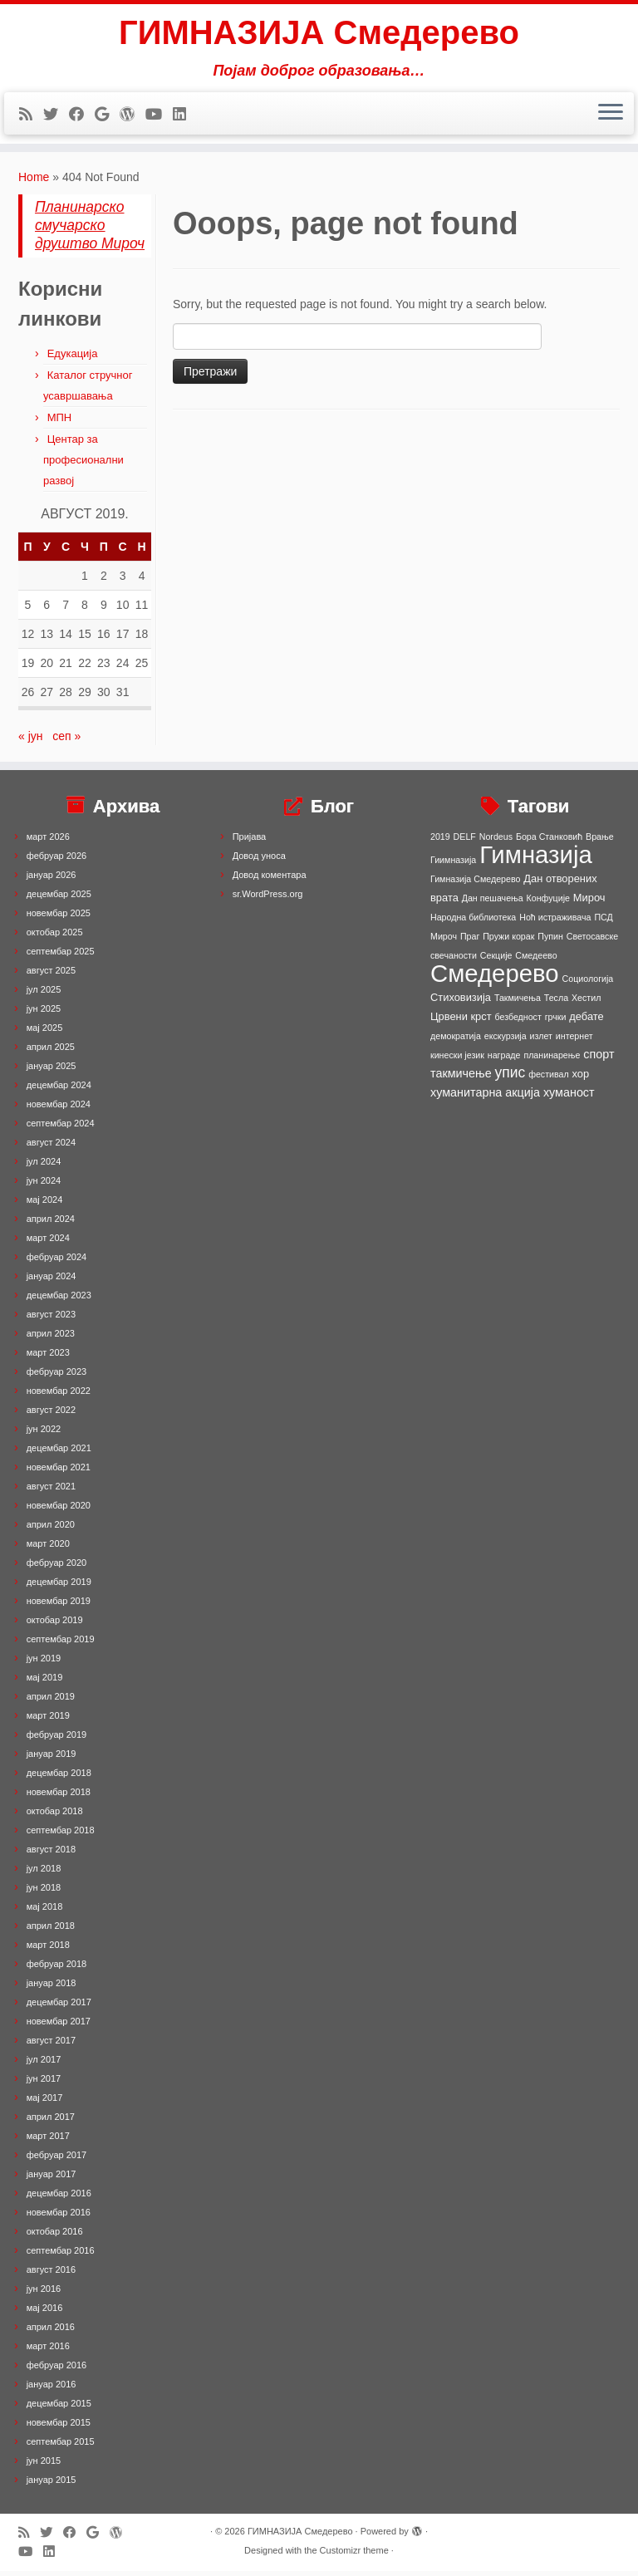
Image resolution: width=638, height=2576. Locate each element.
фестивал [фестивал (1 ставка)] (548, 1079)
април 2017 (51, 2122)
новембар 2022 (59, 1396)
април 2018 (51, 1931)
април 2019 (51, 1701)
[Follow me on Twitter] (56, 114)
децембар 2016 (59, 2198)
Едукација (72, 358)
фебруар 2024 (56, 1262)
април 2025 (51, 1052)
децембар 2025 (59, 899)
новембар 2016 (59, 2217)
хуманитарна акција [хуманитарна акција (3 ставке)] (485, 1097)
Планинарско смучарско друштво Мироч (90, 230)
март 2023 (48, 1357)
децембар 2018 (59, 1778)
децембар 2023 (59, 1300)
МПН (59, 422)
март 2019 (48, 1720)
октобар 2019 (55, 1625)
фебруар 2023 (56, 1376)
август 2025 (51, 975)
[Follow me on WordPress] (132, 114)
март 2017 (48, 2141)
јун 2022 (44, 1434)
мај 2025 (45, 1033)
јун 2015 (44, 2466)
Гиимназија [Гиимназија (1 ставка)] (453, 865)
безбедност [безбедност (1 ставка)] (517, 1022)
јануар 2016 (51, 2389)
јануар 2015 (51, 2485)
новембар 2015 (59, 2427)
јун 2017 (44, 2083)
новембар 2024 (59, 1109)
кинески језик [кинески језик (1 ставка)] (457, 1060)
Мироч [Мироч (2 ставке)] (589, 902)
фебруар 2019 (56, 1739)
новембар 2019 (59, 1606)
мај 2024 (45, 1204)
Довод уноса (259, 861)
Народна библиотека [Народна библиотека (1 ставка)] (473, 922)
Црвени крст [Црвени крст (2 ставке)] (461, 1021)
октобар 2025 (55, 937)
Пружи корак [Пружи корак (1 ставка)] (508, 941)
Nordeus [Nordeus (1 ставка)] (496, 841)
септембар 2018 (61, 1835)
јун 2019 (44, 1663)
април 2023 (51, 1338)
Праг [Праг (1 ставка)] (469, 941)
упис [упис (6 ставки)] (510, 1077)
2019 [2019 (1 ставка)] (440, 841)
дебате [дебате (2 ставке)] (586, 1021)
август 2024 (51, 1147)
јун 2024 (44, 1185)
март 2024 (48, 1243)
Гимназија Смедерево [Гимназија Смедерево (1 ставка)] (475, 884)
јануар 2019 (51, 1759)
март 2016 (48, 2351)
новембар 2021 (59, 1472)
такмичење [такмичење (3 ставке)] (461, 1078)
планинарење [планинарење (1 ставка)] (551, 1060)
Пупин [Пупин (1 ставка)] (550, 941)
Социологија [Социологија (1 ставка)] (588, 984)
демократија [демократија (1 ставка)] (455, 1041)
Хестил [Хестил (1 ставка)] (586, 1003)
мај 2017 (45, 2102)
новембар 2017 (59, 2026)
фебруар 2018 (56, 1969)
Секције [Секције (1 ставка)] (496, 960)
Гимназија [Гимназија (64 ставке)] (535, 859)
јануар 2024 (51, 1281)
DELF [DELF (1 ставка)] (465, 841)
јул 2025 (44, 994)
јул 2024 (44, 1166)
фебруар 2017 (56, 2160)
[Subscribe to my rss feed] (31, 114)
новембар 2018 (59, 1797)
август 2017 (51, 2045)
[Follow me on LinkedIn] (185, 114)
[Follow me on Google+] (107, 114)
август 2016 (51, 2274)
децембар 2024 (59, 1090)
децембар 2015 (59, 2408)
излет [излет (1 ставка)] (541, 1041)
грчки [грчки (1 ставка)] (556, 1022)
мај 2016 (45, 2313)
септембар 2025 (61, 956)
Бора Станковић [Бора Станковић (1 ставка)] (549, 841)
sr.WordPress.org (268, 899)
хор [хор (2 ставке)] (581, 1078)
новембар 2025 (59, 918)
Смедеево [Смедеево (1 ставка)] (536, 960)
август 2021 (51, 1491)
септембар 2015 (61, 2446)
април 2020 (51, 1529)
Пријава (250, 841)
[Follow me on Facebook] (82, 114)
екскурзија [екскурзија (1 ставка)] (505, 1041)
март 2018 (48, 1950)
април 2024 (51, 1224)
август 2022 (51, 1415)
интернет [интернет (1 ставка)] (574, 1041)
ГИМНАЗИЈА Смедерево (319, 33)
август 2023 (51, 1319)
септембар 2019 (61, 1644)
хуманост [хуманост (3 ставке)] (569, 1097)
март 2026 (48, 841)
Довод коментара (270, 880)
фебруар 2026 (56, 861)
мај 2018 (45, 1911)
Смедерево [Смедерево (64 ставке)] (494, 978)
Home (33, 182)
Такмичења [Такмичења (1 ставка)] (517, 1003)
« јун (30, 741)
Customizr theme (354, 2555)
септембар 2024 (61, 1128)
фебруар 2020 (56, 1568)
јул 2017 (44, 2064)
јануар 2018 (51, 1988)
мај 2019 (45, 1682)
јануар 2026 (51, 880)
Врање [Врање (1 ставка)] (600, 841)
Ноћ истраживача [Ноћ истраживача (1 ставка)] (555, 922)
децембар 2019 (59, 1587)
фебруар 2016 (56, 2370)
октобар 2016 (55, 2236)
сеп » (66, 741)
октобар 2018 (55, 1816)
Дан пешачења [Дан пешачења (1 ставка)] (492, 903)
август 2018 (51, 1854)
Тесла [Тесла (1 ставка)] (556, 1003)
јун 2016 (44, 2294)
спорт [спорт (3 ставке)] (598, 1059)
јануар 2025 (51, 1071)
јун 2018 (44, 1892)
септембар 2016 (61, 2255)
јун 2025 (44, 1013)
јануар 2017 (51, 2179)
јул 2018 (44, 1873)
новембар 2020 (59, 1510)
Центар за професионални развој (83, 465)
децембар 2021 (59, 1453)
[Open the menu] (610, 113)
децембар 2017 (59, 2007)
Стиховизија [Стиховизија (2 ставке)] (460, 1002)
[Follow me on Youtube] (159, 114)
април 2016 (51, 2332)
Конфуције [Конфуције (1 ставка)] (548, 903)
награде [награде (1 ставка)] (504, 1060)
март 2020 (48, 1548)
